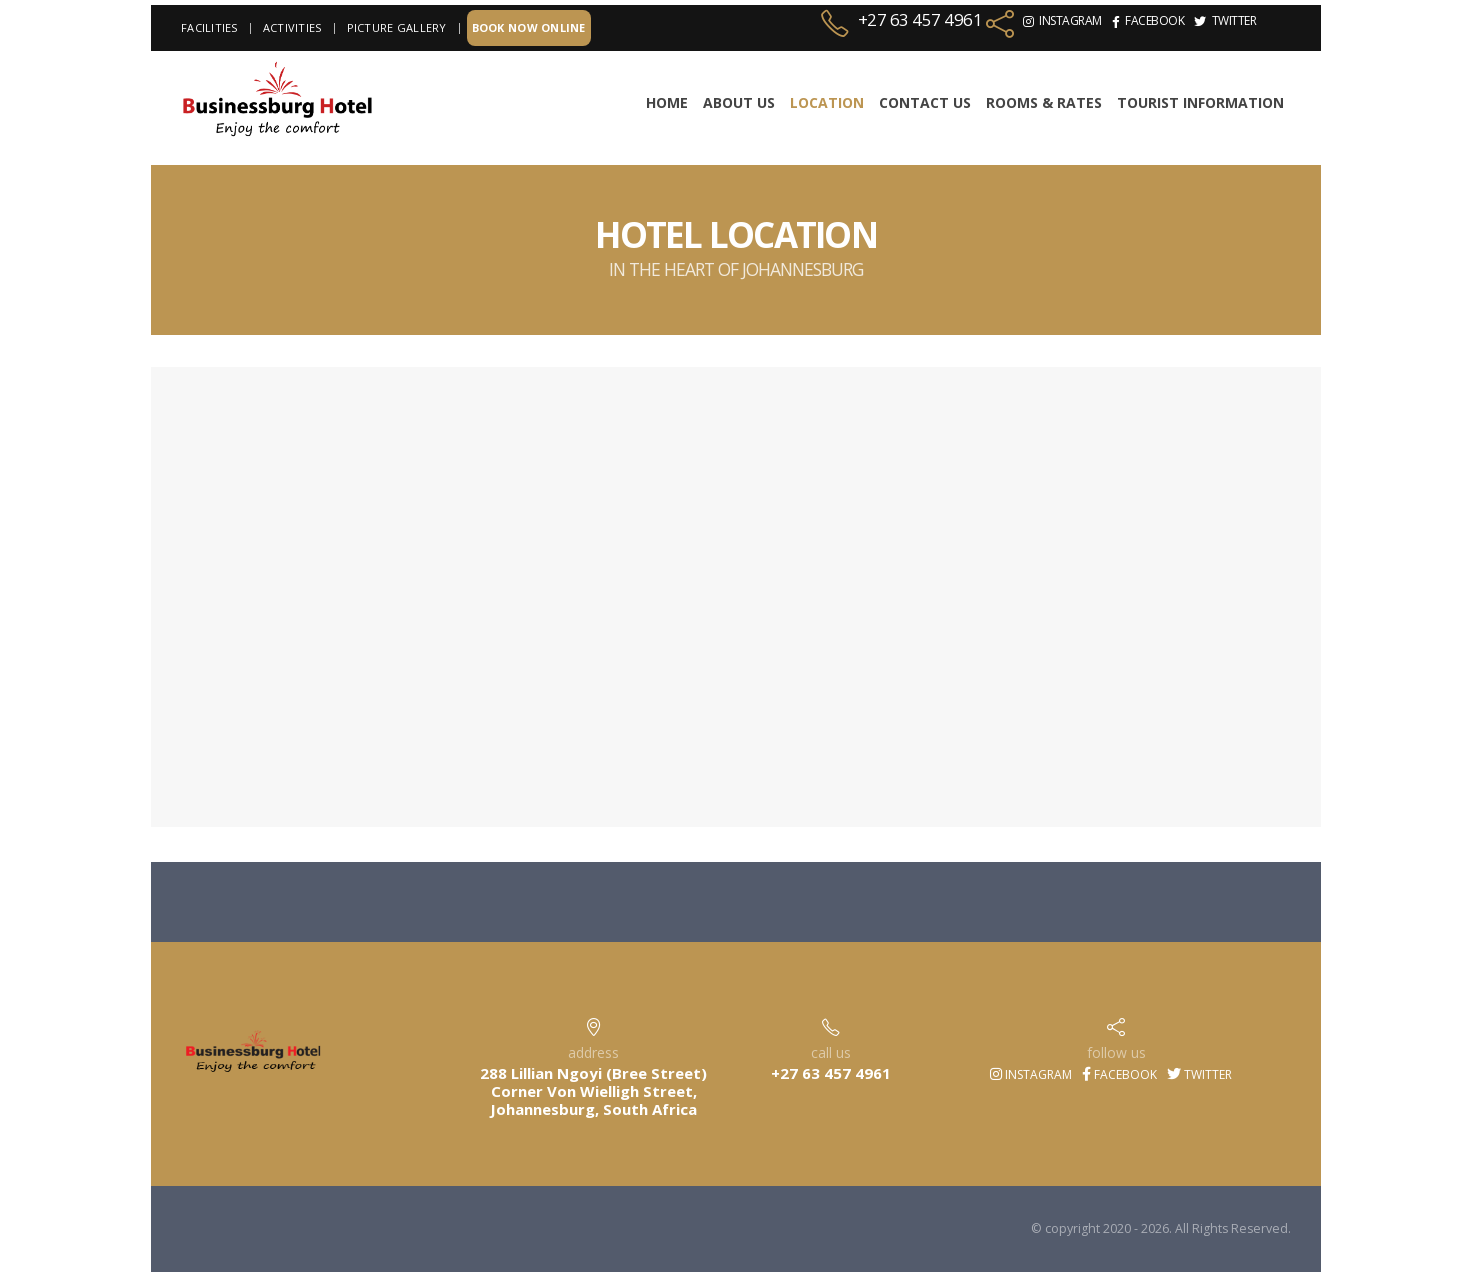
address (593, 1052)
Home (667, 102)
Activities (292, 27)
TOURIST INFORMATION (1200, 102)
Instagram (1031, 1074)
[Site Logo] (277, 100)
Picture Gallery (397, 27)
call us (831, 1052)
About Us (739, 102)
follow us (1116, 1052)
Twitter (1199, 1074)
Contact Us (925, 102)
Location (827, 102)
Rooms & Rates (1044, 102)
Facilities (209, 27)
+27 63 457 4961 (920, 19)
